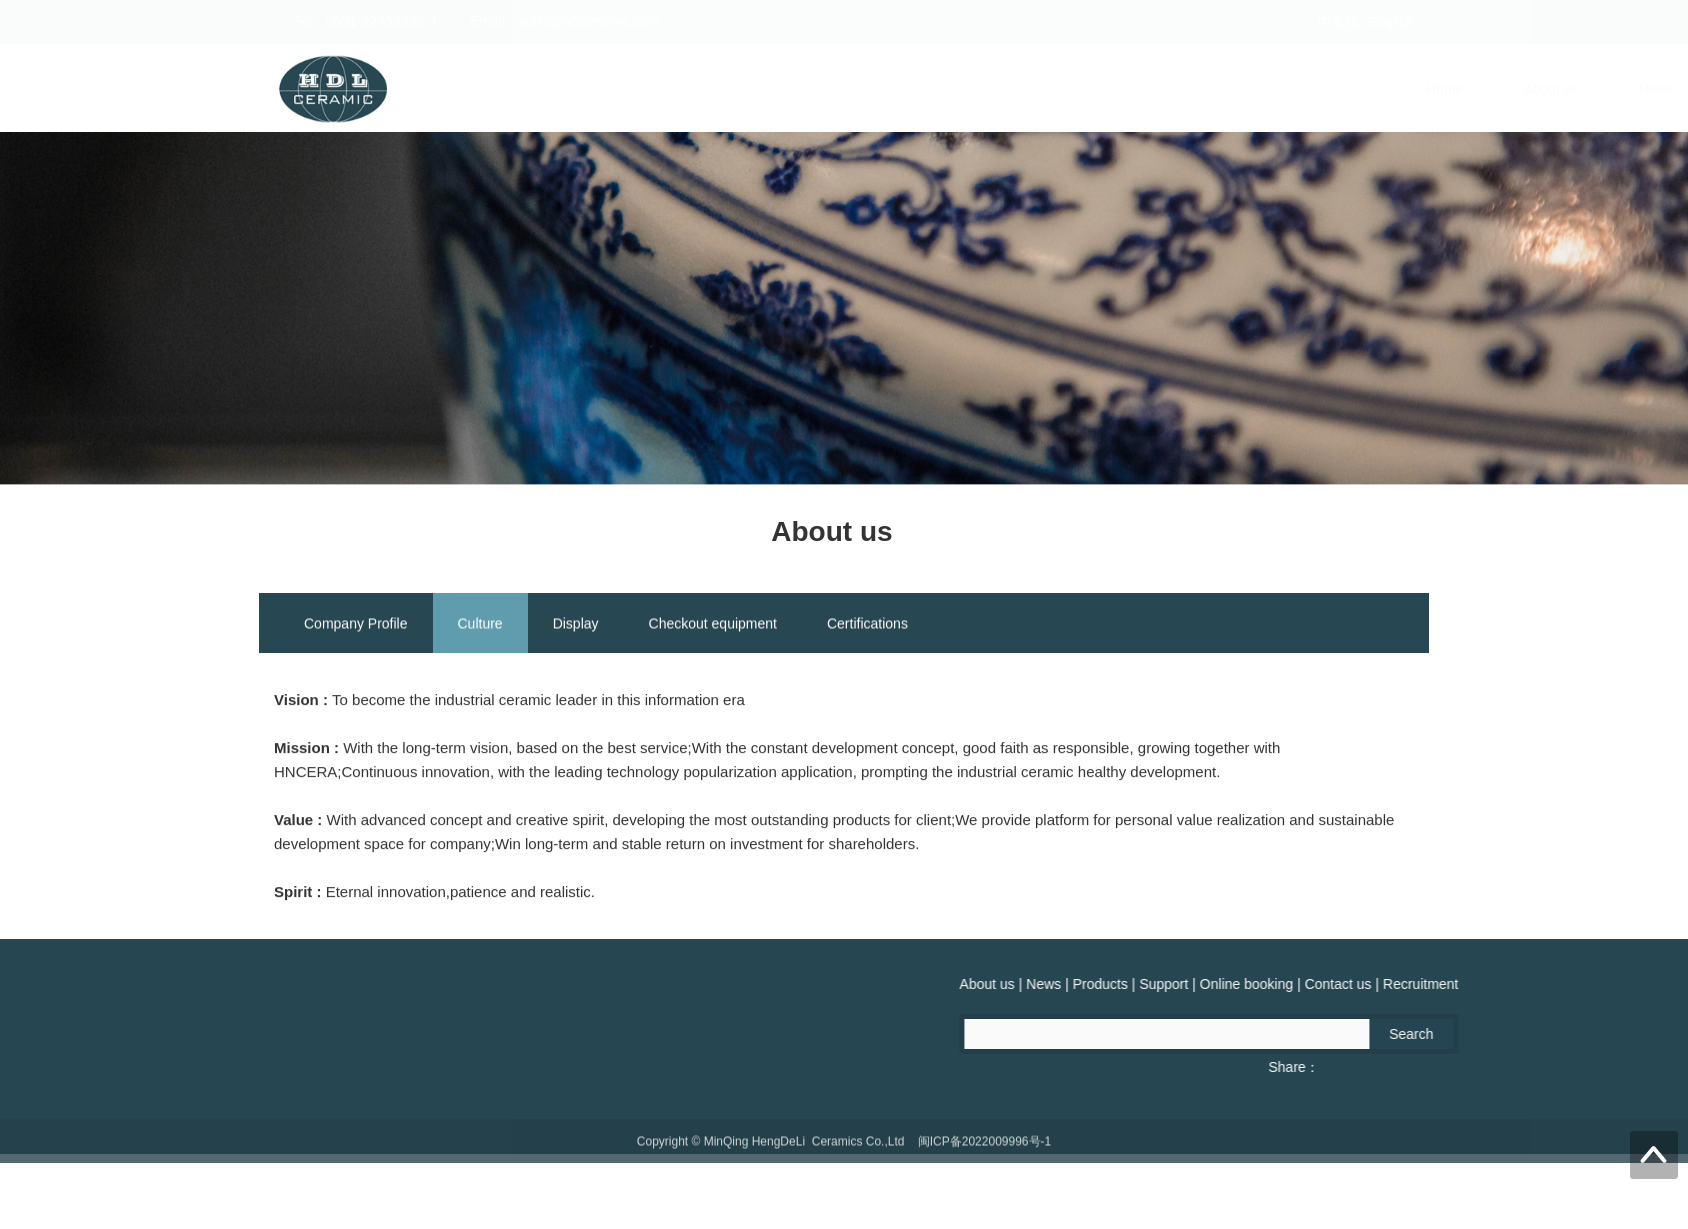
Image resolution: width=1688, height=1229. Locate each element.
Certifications (867, 627)
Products (887, 89)
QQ (277, 1067)
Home (570, 89)
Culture (480, 627)
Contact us (1271, 89)
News (782, 89)
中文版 (1339, 22)
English (1391, 22)
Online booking (1130, 89)
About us (677, 89)
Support (999, 89)
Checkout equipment (713, 627)
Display (576, 627)
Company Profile (356, 627)
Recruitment (1402, 89)
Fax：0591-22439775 (155, 1067)
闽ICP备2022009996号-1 (984, 1154)
